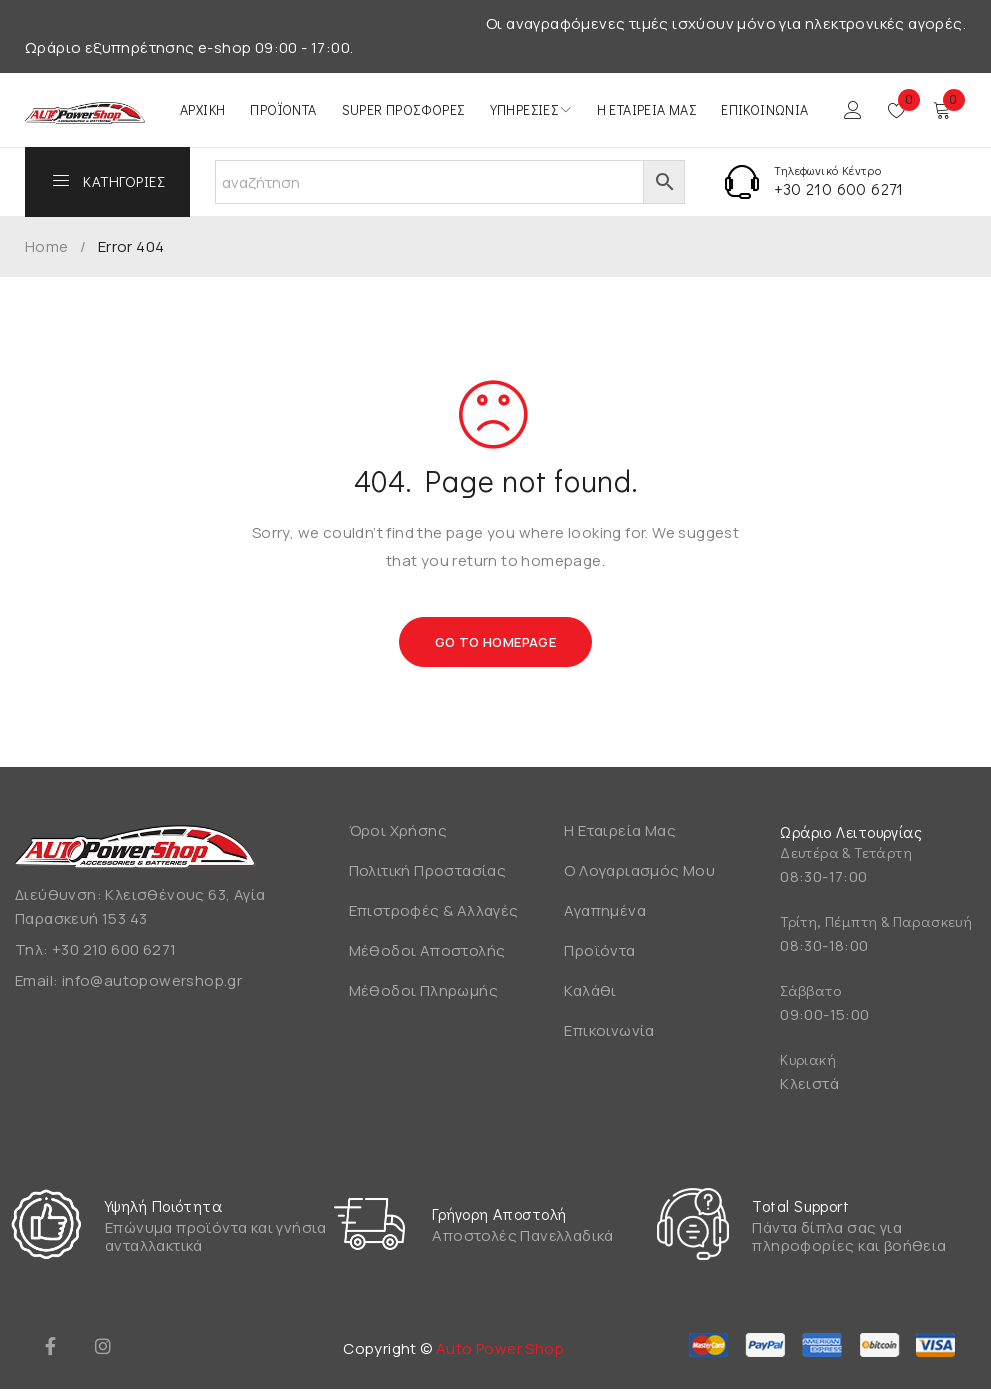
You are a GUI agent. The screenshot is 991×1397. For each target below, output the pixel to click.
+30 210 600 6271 (838, 188)
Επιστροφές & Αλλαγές (434, 910)
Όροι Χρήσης (398, 830)
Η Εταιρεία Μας (620, 830)
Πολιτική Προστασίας (428, 870)
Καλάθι (590, 990)
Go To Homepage (496, 642)
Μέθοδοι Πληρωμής (423, 990)
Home (47, 247)
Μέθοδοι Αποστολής (427, 950)
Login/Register (853, 110)
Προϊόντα (599, 950)
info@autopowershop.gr (152, 980)
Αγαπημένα (605, 910)
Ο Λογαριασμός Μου (639, 870)
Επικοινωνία (609, 1030)
